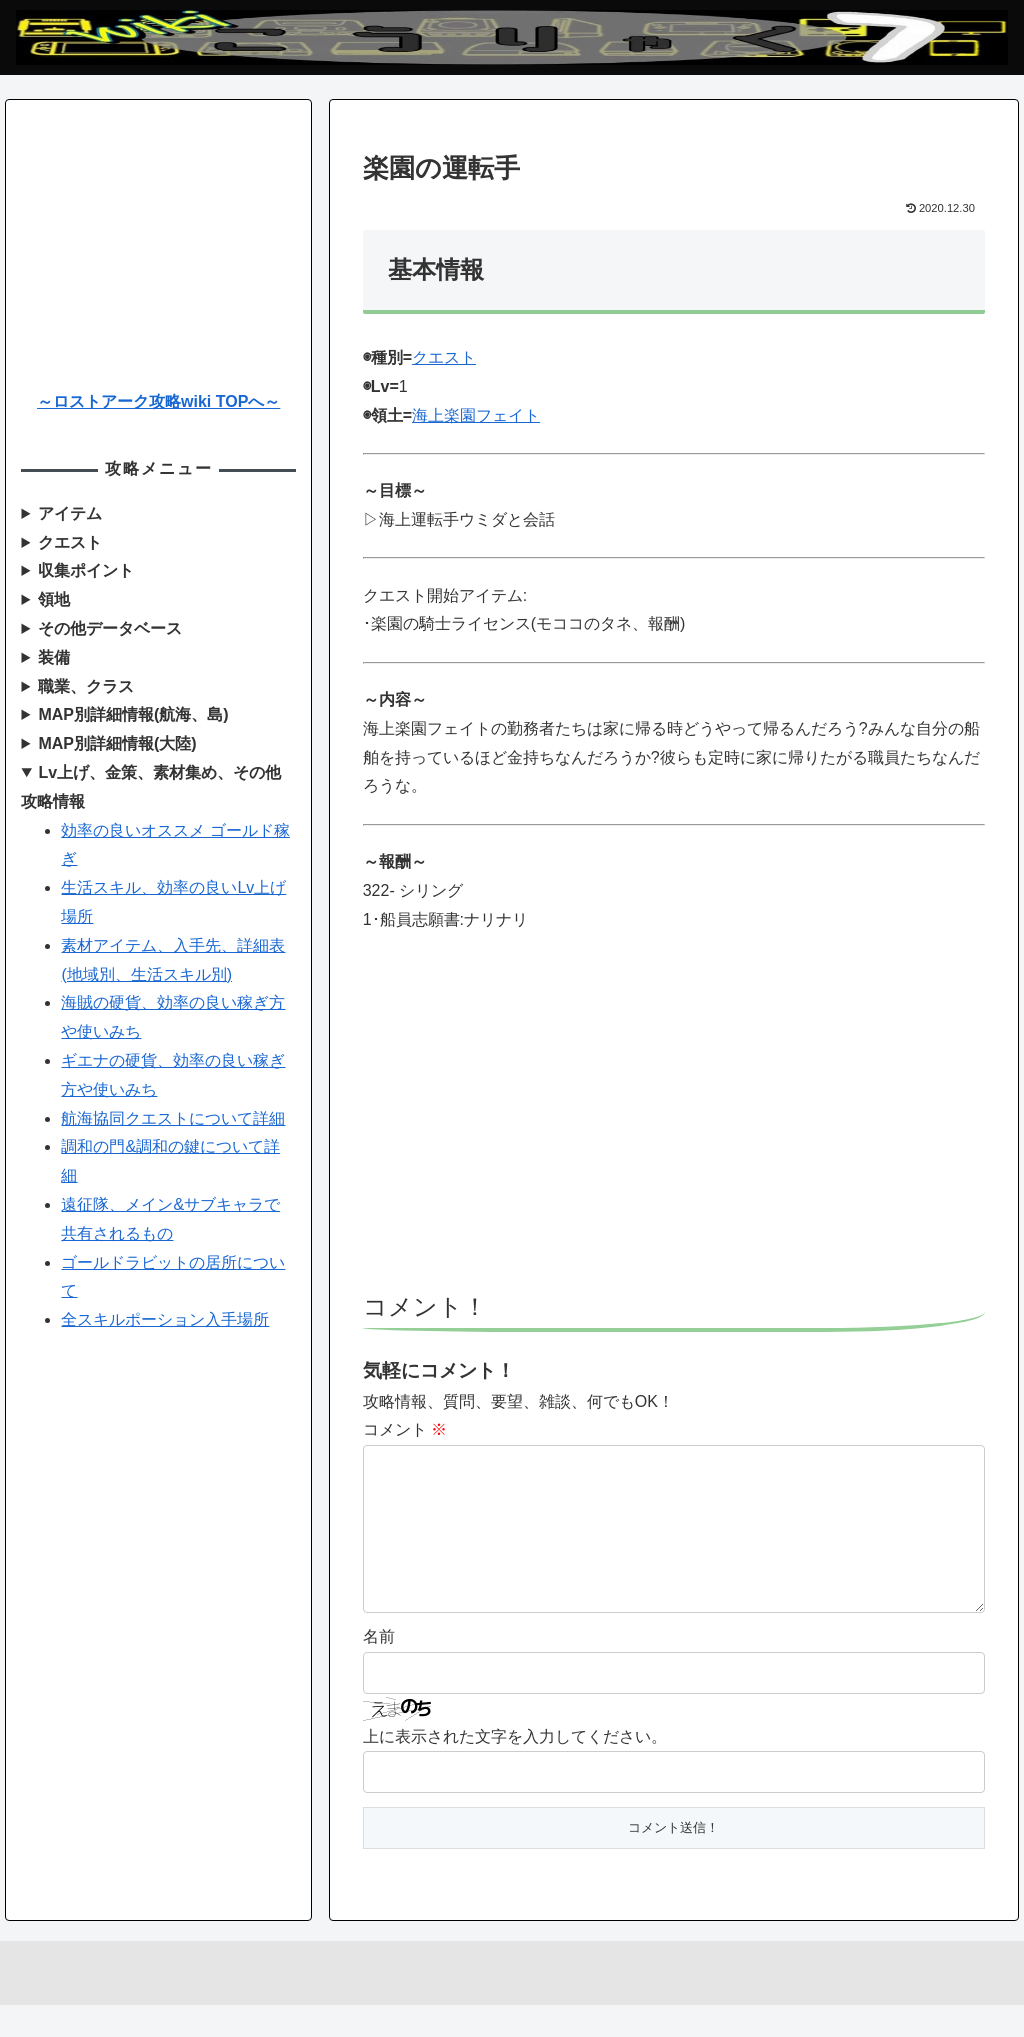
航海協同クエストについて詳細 (173, 1118)
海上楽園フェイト (476, 415)
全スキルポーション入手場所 (165, 1319)
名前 (379, 1668)
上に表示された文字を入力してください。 (515, 1768)
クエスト (444, 357)
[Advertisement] (674, 1122)
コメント (405, 1429)
